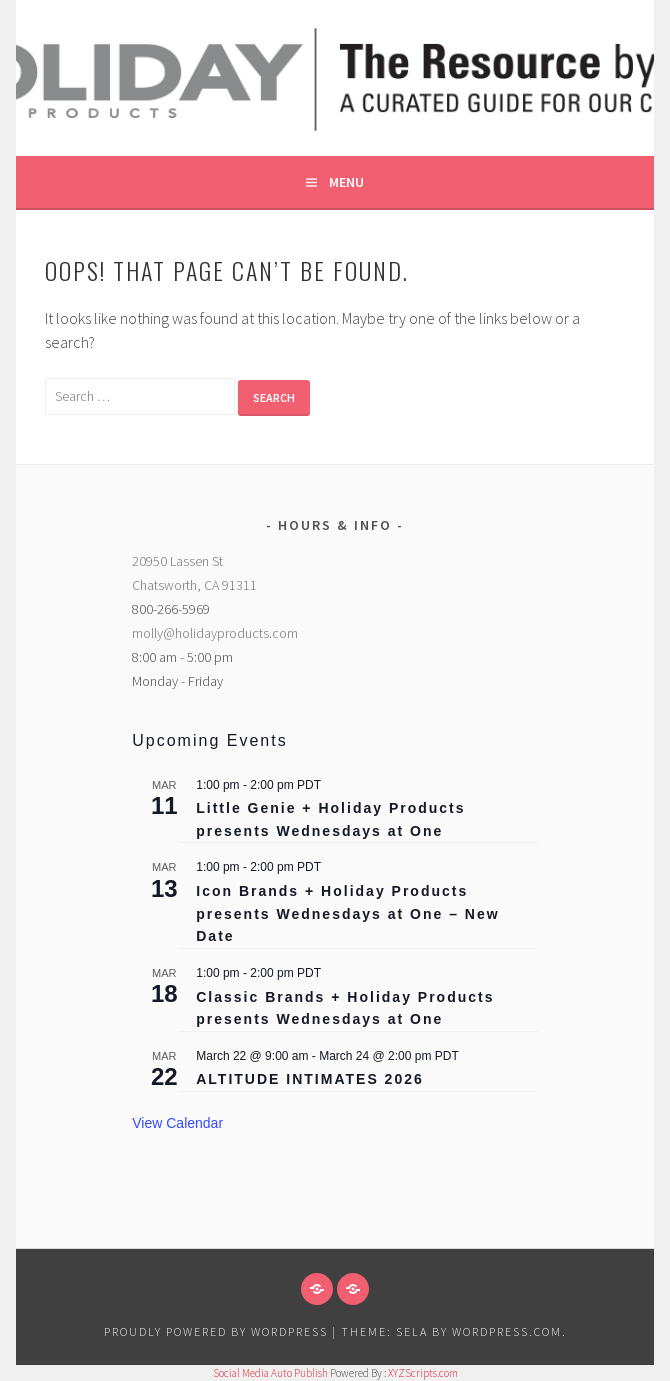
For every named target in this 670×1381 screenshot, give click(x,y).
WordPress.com (507, 1331)
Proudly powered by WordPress (216, 1331)
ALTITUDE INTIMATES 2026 (310, 1079)
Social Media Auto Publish (270, 1373)
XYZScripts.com (423, 1373)
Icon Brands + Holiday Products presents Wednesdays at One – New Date (347, 913)
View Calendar (177, 1123)
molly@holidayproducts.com (215, 633)
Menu (346, 182)
